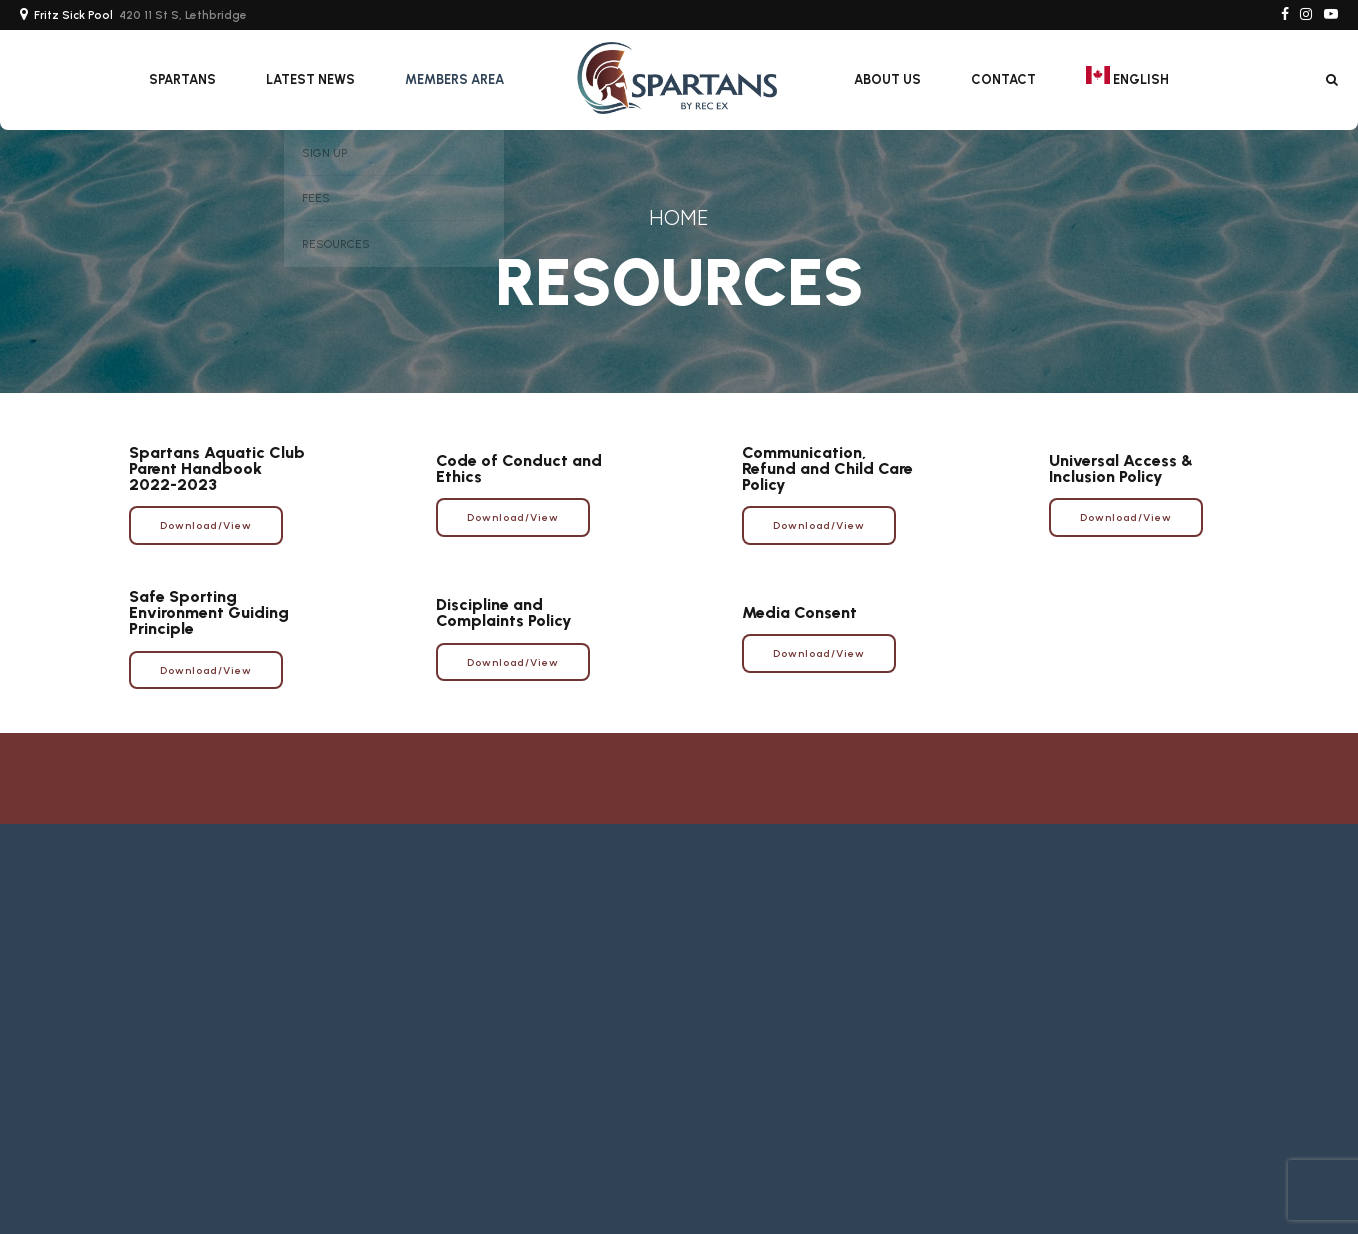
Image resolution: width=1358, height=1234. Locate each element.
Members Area (454, 79)
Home (679, 217)
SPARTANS (182, 79)
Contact (1003, 79)
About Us (887, 79)
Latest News (310, 79)
